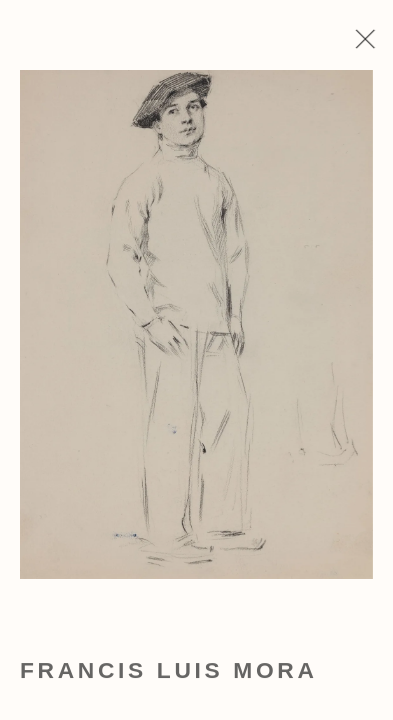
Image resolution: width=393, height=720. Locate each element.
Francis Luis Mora (169, 675)
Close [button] (375, 45)
